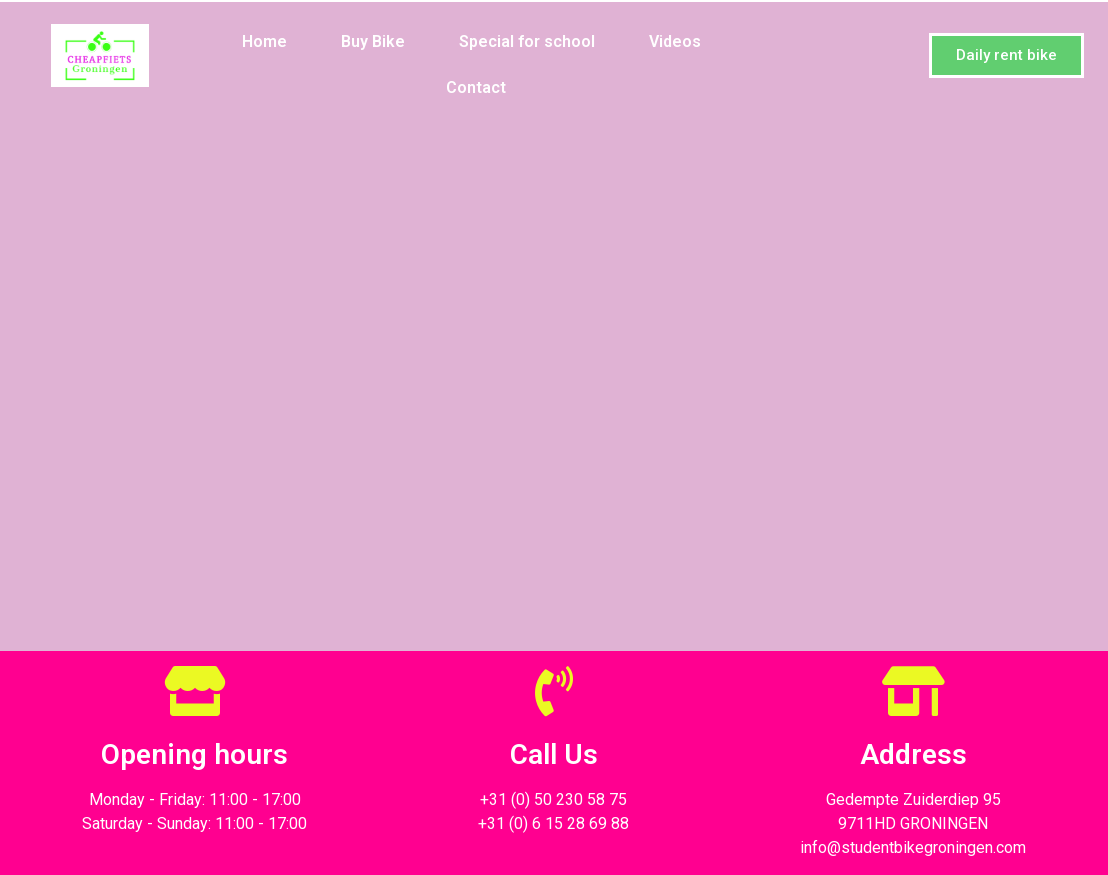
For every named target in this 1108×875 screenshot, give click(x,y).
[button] (1006, 55)
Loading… (554, 374)
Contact (476, 87)
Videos (675, 41)
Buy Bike (373, 41)
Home (264, 41)
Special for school (527, 41)
